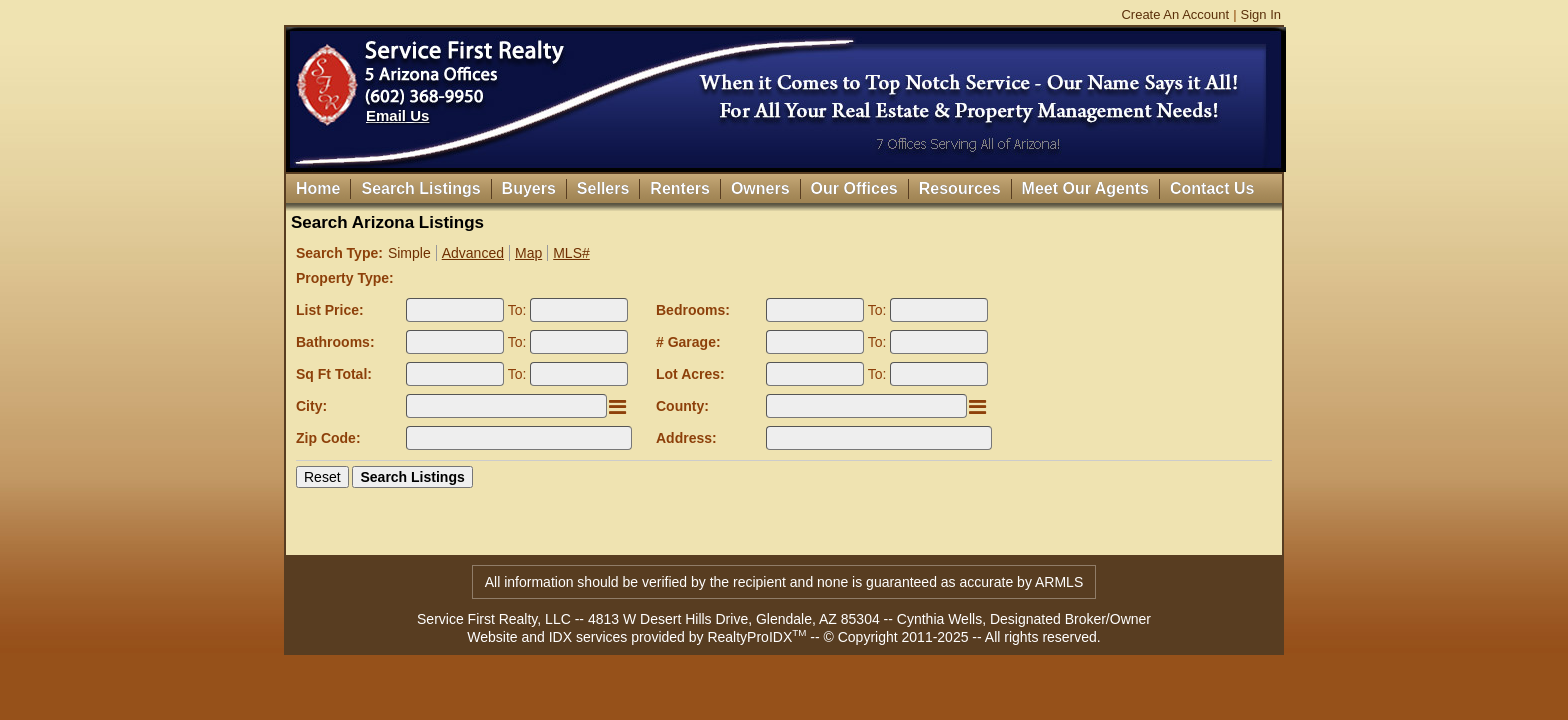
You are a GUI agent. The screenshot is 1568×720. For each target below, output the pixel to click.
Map (528, 253)
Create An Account (1175, 14)
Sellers (603, 188)
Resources (960, 188)
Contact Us (1212, 188)
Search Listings (420, 188)
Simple (409, 253)
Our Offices (854, 188)
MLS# (571, 253)
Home (318, 188)
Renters (680, 188)
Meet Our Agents (1085, 188)
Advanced (473, 253)
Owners (760, 188)
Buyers (529, 188)
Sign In (1261, 14)
